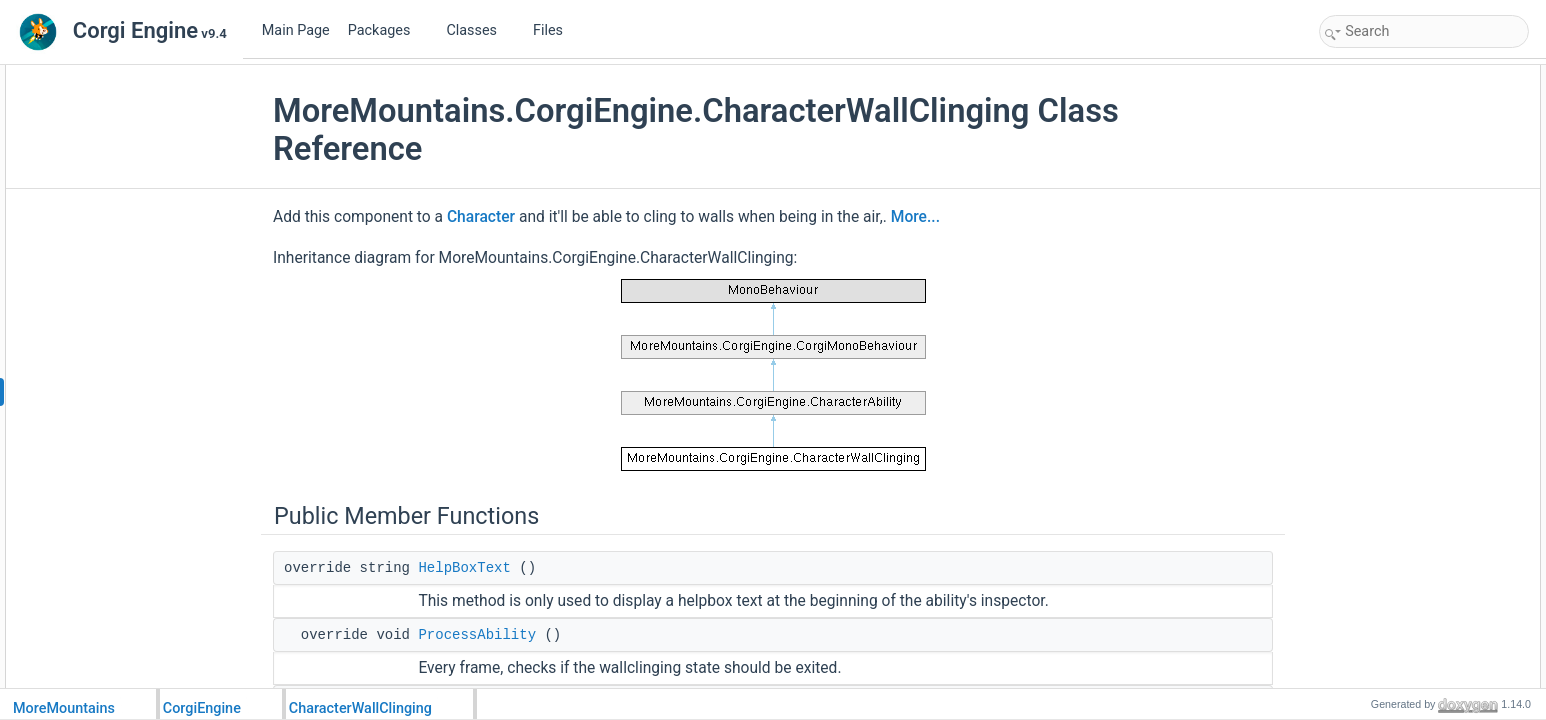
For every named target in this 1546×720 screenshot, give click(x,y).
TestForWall (1372, 428)
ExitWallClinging (1384, 494)
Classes (479, 30)
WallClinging (1374, 406)
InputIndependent (1387, 340)
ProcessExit (1372, 516)
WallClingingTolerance (1400, 296)
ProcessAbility (477, 635)
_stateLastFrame (1386, 626)
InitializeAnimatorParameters (1417, 582)
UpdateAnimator (1384, 186)
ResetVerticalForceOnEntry (1413, 318)
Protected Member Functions (1402, 362)
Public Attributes (1368, 230)
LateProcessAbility (1390, 142)
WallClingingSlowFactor (1404, 252)
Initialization (1372, 384)
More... (915, 217)
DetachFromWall (1385, 164)
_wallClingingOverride (1399, 670)
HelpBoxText (464, 568)
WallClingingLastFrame (1403, 538)
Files (555, 30)
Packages (387, 30)
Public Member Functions (1392, 76)
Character (481, 217)
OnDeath (1365, 560)
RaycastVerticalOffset (1398, 274)
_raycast (1363, 648)
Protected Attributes (1377, 604)
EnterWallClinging (1388, 472)
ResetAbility (1372, 208)
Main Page (296, 30)
